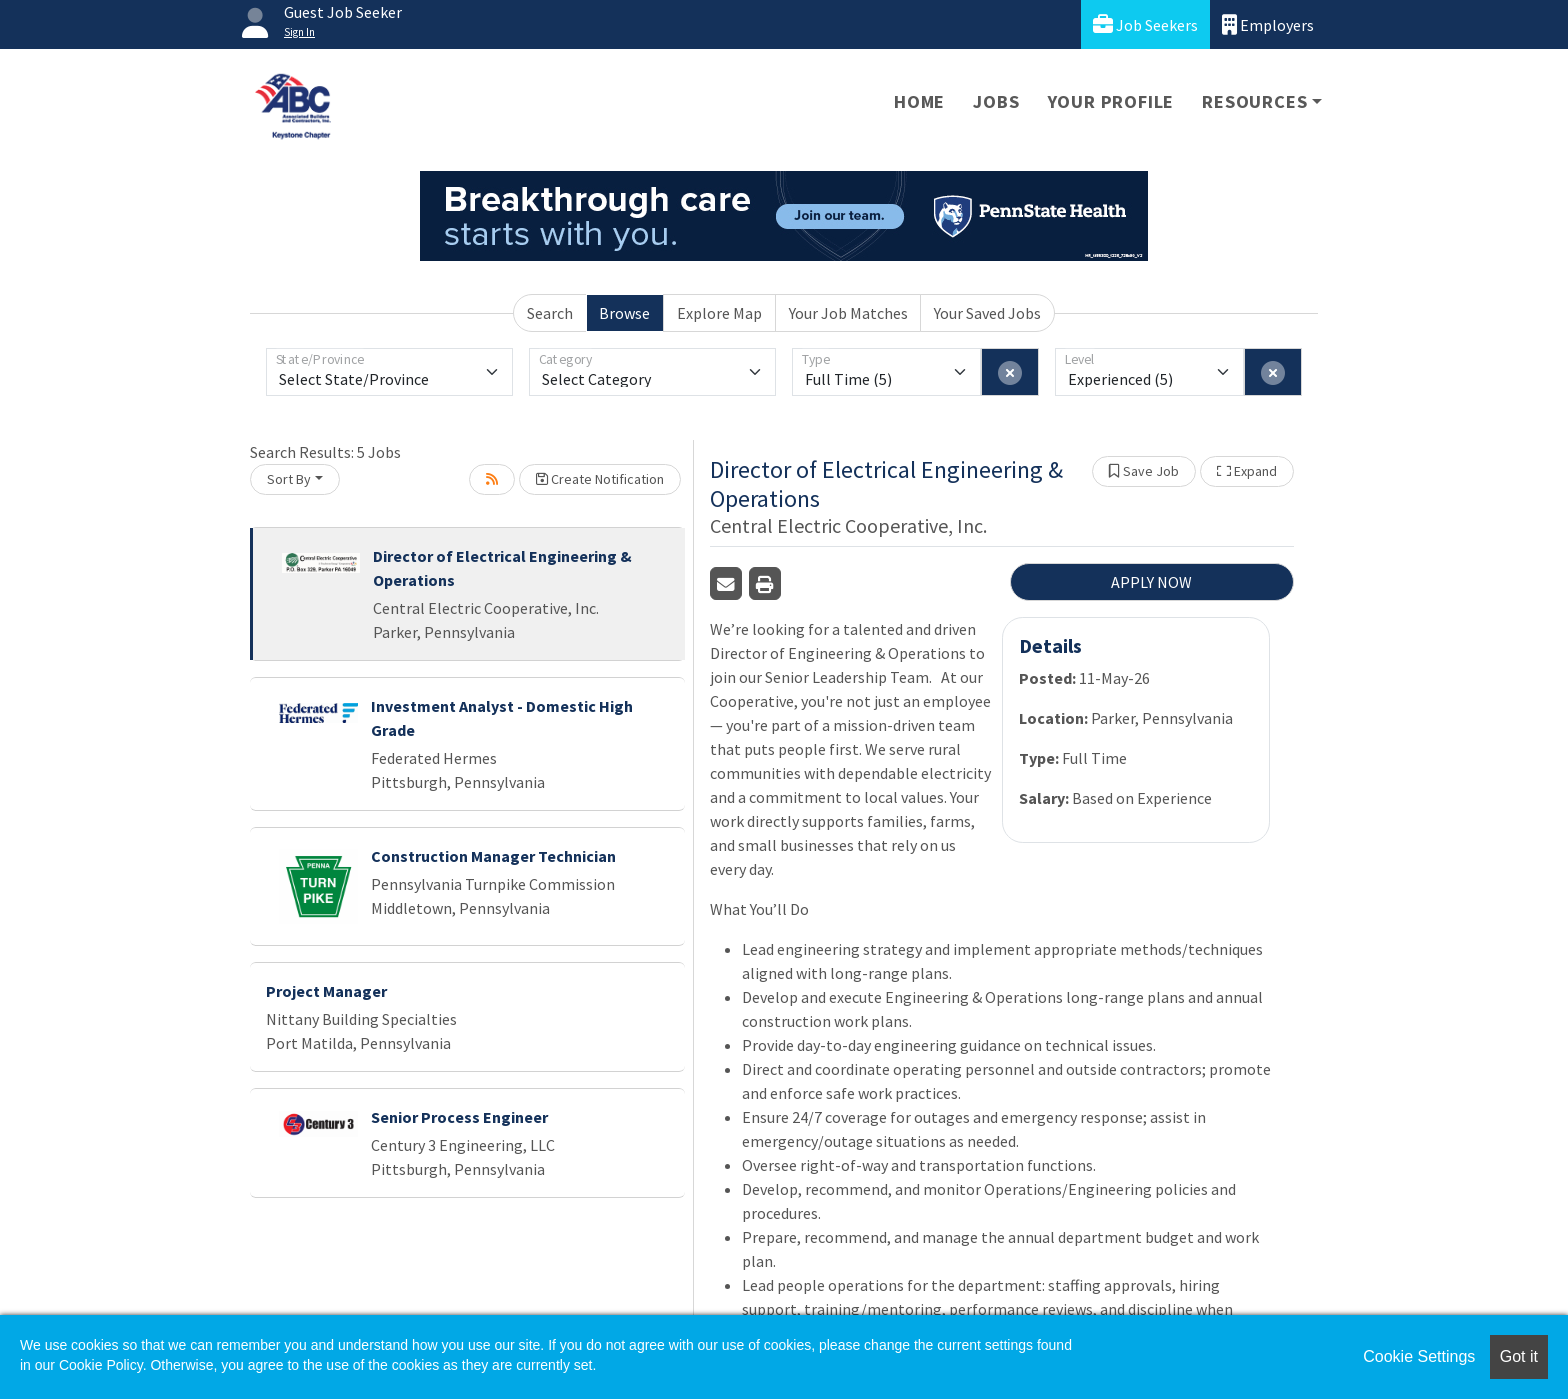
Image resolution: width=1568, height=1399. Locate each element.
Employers (1268, 24)
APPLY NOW (1151, 582)
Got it (1519, 1356)
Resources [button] (1254, 101)
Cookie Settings (1419, 1356)
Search (550, 313)
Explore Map (719, 313)
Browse (624, 313)
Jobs (996, 101)
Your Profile (1111, 101)
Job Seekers (1145, 24)
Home (919, 101)
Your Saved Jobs (987, 313)
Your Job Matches (848, 313)
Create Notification (600, 479)
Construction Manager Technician (493, 856)
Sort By (289, 479)
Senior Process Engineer (459, 1117)
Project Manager (326, 991)
